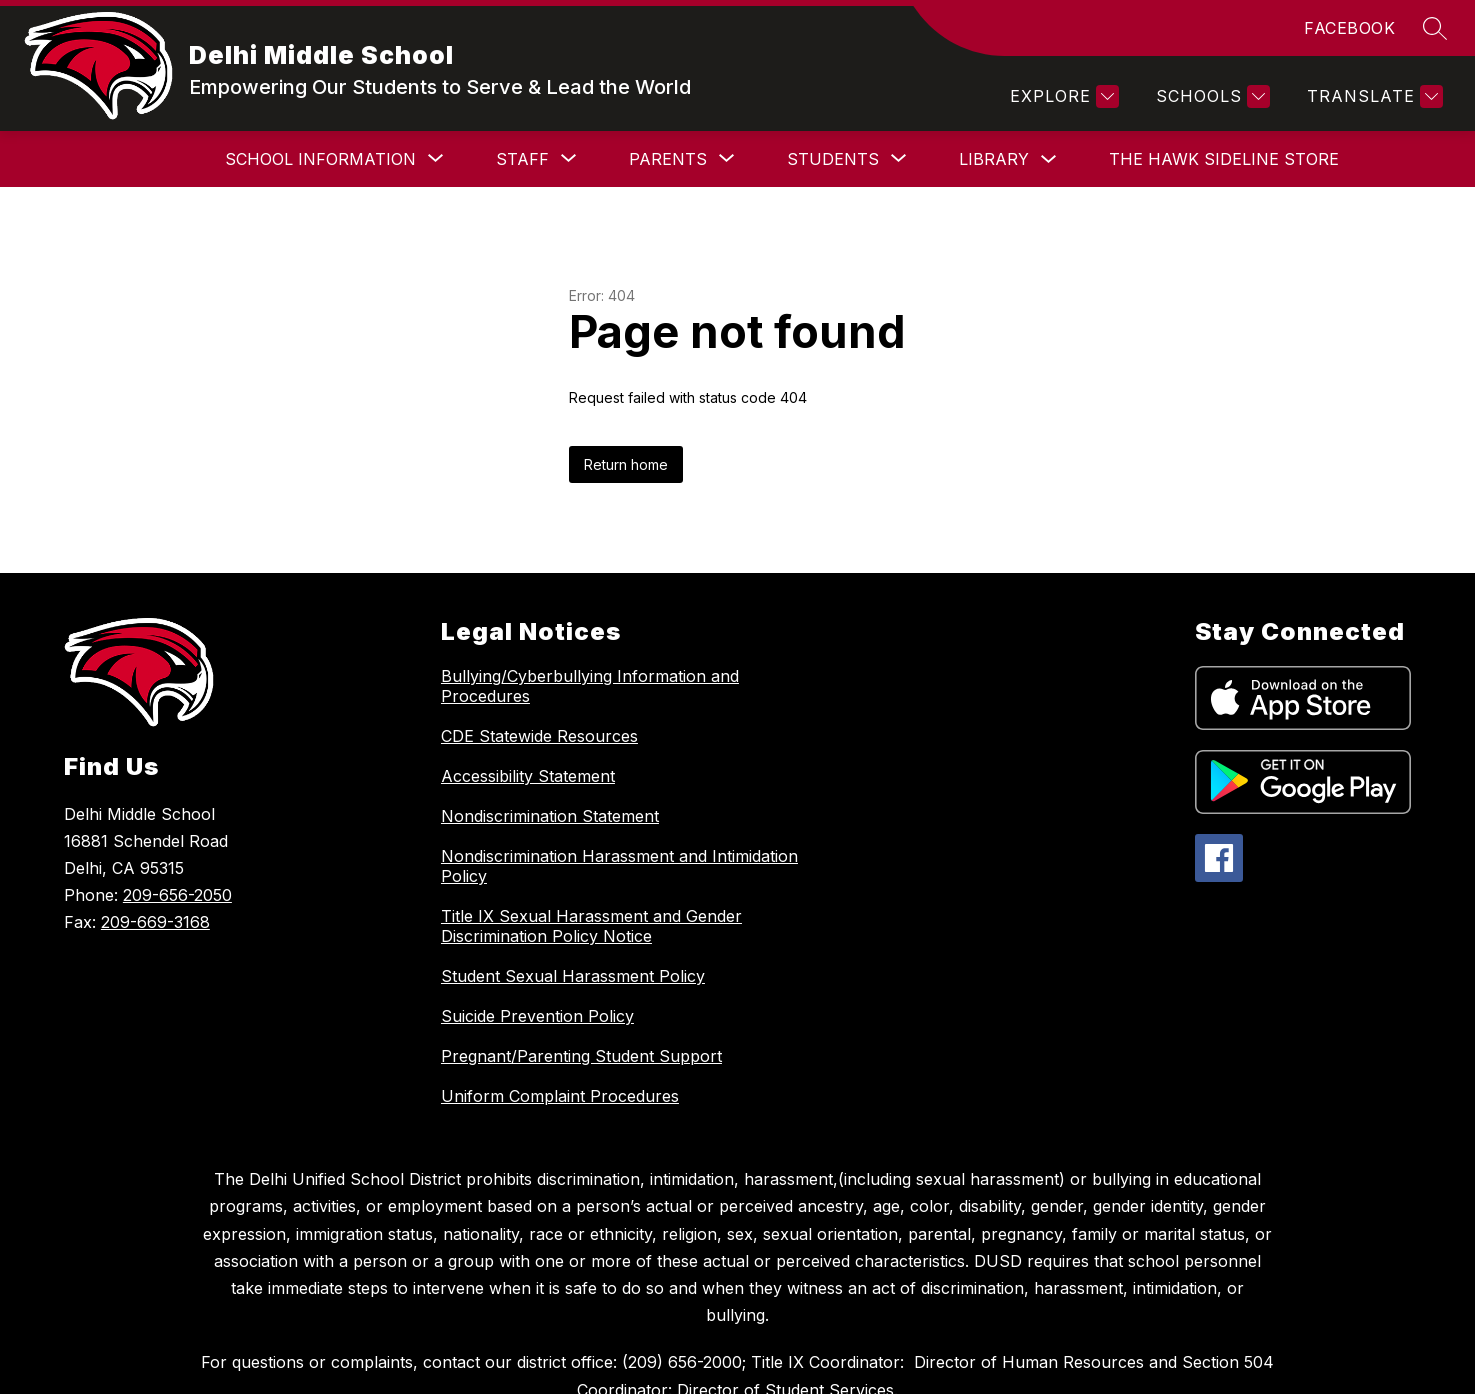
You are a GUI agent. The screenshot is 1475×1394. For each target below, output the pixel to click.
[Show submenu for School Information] (231, 159)
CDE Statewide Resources (539, 736)
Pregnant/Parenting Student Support (581, 1056)
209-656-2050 (177, 895)
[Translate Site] (1372, 96)
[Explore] (1062, 96)
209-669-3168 (155, 922)
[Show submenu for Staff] (433, 159)
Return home (626, 464)
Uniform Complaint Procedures (560, 1096)
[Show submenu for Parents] (579, 159)
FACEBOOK (1349, 28)
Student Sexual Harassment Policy (573, 976)
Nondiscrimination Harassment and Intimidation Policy (619, 866)
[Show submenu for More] (1283, 159)
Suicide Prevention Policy (537, 1016)
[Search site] (1435, 28)
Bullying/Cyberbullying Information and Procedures (590, 686)
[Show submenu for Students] (744, 159)
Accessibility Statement (528, 776)
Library (905, 159)
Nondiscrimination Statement (550, 816)
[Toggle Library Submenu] (960, 159)
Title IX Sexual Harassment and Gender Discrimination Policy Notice (591, 926)
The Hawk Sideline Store (1135, 159)
